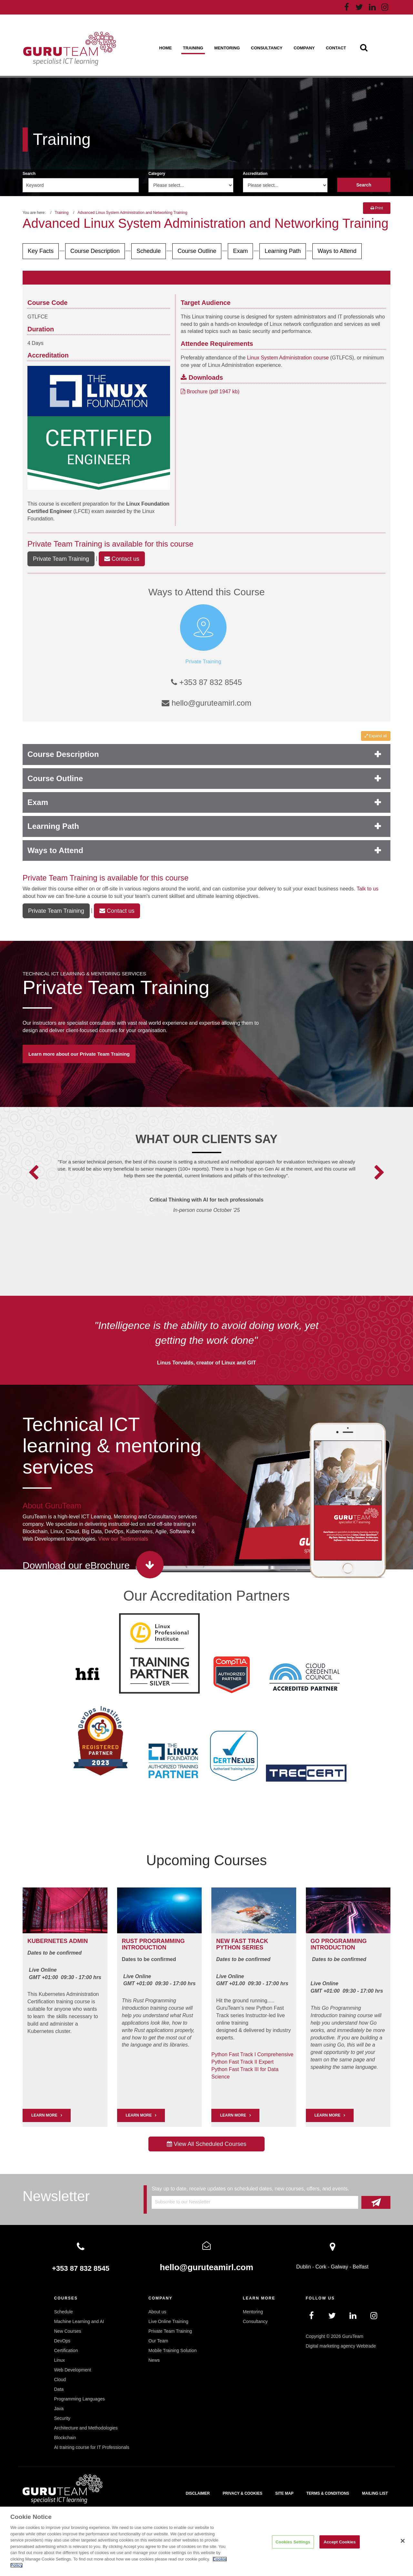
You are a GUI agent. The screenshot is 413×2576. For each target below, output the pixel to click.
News (154, 2360)
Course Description (95, 251)
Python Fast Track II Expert (242, 2062)
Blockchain (65, 2437)
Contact (336, 47)
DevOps (62, 2340)
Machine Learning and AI (79, 2321)
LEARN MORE (44, 2115)
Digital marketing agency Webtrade (341, 2346)
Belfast (360, 2266)
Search (29, 173)
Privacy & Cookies (242, 2493)
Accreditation (255, 173)
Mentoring (227, 47)
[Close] (403, 2541)
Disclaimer (198, 2493)
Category (156, 173)
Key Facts (41, 251)
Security (62, 2418)
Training (193, 47)
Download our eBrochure (76, 1565)
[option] (206, 1194)
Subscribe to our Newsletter (182, 2201)
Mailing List (375, 2493)
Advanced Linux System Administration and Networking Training (132, 212)
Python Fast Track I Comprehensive (252, 2054)
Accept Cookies (340, 2541)
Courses (66, 2298)
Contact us (121, 559)
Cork (321, 2266)
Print (376, 208)
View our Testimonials (123, 1539)
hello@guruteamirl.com (206, 703)
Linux (59, 2360)
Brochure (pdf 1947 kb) (210, 391)
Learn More (139, 2115)
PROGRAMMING (162, 1941)
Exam (240, 251)
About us (157, 2311)
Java (59, 2408)
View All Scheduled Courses (207, 2144)
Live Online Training (168, 2321)
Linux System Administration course (287, 357)
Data (59, 2389)
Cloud (60, 2379)
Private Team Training (64, 543)
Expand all (376, 736)
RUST (130, 1941)
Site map (284, 2493)
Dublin (303, 2266)
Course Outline (196, 251)
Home (165, 47)
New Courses (67, 2331)
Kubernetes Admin (57, 1941)
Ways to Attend (336, 251)
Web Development (72, 2369)
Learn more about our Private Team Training (79, 1054)
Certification (66, 2350)
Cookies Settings (293, 2541)
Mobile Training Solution (172, 2350)
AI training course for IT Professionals (91, 2447)
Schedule (148, 251)
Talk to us (367, 888)
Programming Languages (79, 2398)
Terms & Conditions (327, 2493)
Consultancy (267, 47)
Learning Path (283, 251)
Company (304, 47)
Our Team (158, 2340)
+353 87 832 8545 (206, 682)
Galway (339, 2266)
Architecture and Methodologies (86, 2427)
